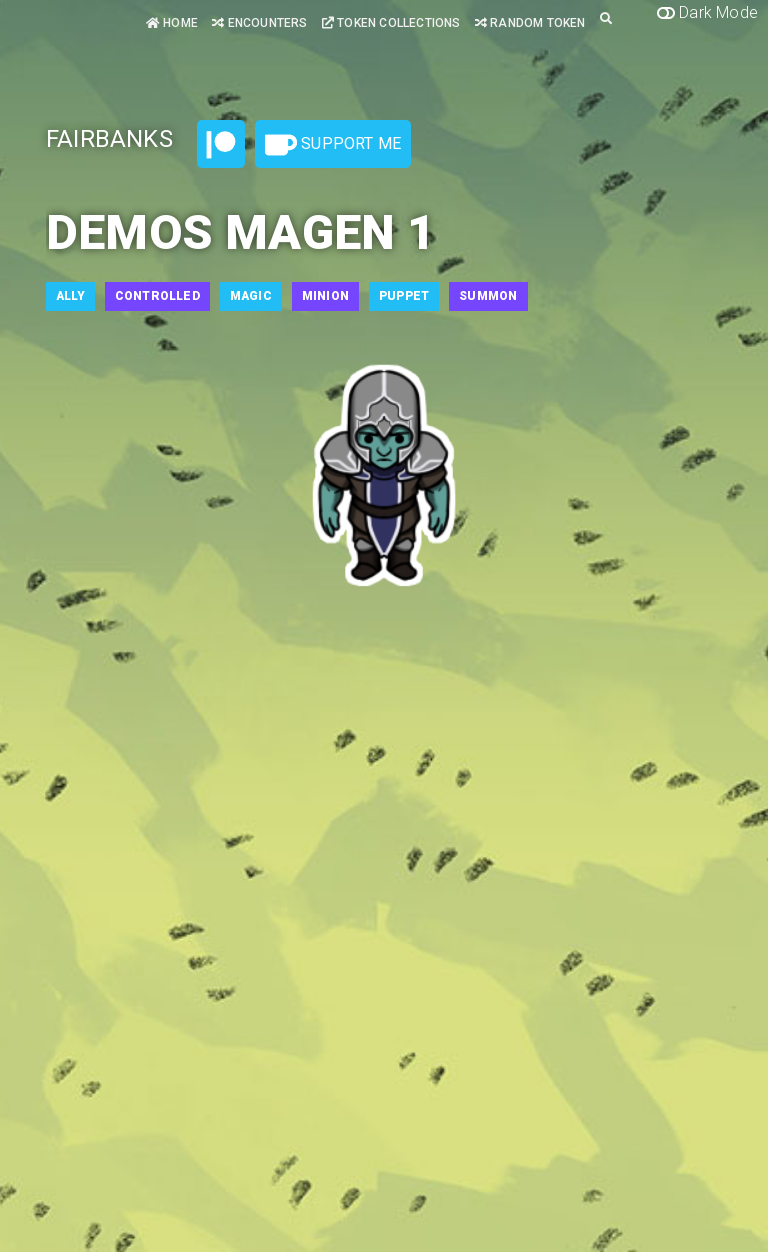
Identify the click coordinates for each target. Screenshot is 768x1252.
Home (172, 23)
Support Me (333, 145)
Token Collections (391, 23)
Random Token (530, 23)
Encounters (259, 23)
